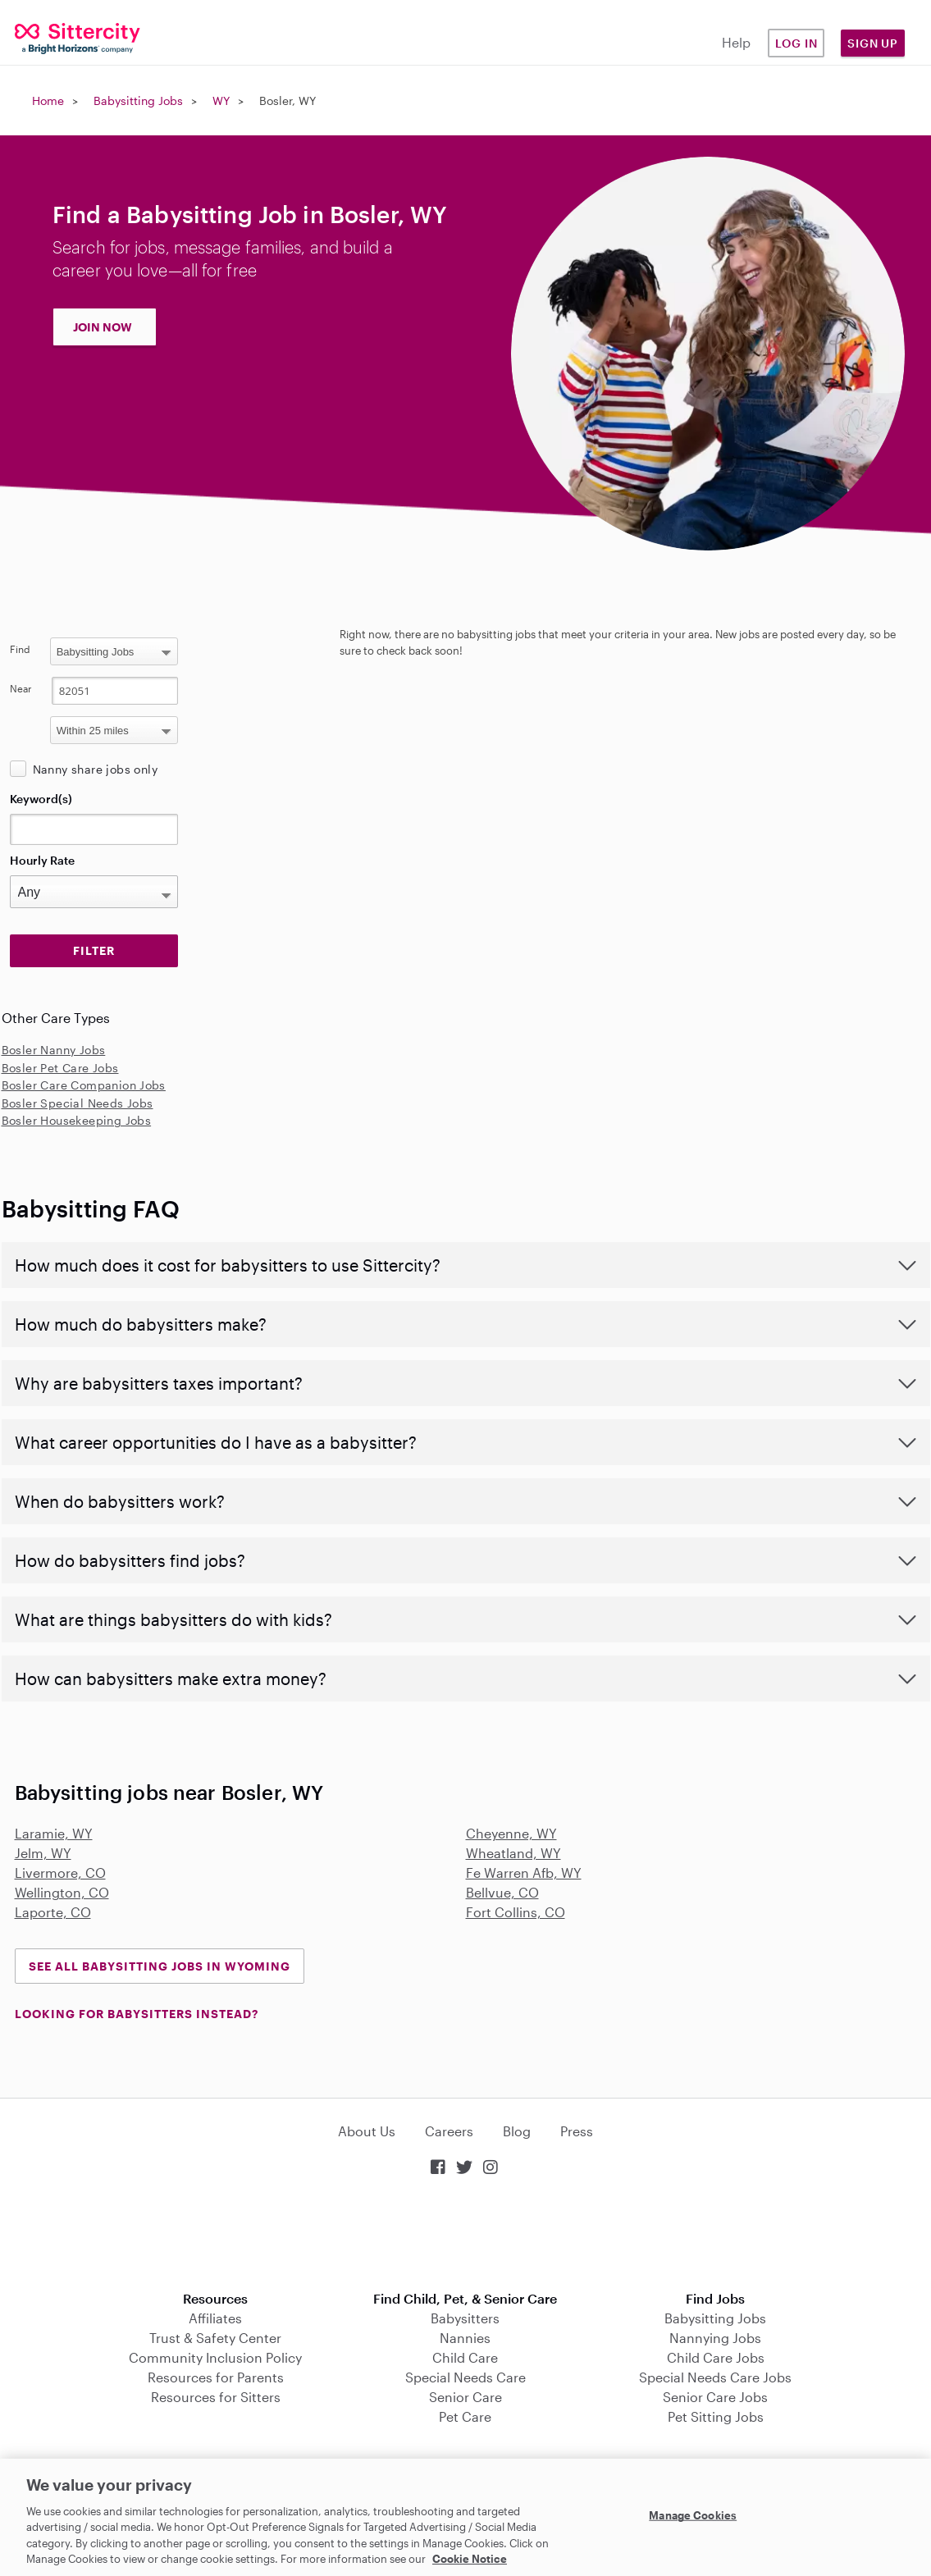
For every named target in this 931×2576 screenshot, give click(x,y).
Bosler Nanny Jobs (54, 1050)
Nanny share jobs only (95, 769)
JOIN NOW (102, 327)
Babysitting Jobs (138, 100)
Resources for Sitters (216, 2397)
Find (20, 649)
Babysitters (465, 2318)
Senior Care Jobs (715, 2397)
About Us (366, 2131)
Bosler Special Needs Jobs (77, 1103)
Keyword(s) (41, 799)
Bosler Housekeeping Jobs (77, 1120)
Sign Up (872, 43)
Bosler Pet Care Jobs (60, 1068)
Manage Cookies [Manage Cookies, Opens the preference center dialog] (693, 2515)
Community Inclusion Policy (215, 2357)
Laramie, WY (54, 1833)
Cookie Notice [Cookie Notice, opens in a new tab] (469, 2558)
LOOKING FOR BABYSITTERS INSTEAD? (136, 2014)
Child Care (465, 2357)
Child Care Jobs (715, 2357)
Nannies (465, 2337)
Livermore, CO (60, 1872)
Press (576, 2131)
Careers (449, 2131)
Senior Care (465, 2397)
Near (21, 688)
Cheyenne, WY (511, 1833)
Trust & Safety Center (215, 2337)
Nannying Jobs (715, 2337)
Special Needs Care (465, 2377)
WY (221, 100)
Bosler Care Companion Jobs (84, 1085)
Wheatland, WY (513, 1853)
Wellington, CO (62, 1892)
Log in (796, 43)
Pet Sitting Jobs (716, 2416)
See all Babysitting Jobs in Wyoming (159, 1966)
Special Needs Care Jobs (715, 2377)
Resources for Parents (216, 2377)
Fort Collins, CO (515, 1912)
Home (48, 100)
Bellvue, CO (502, 1892)
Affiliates (215, 2318)
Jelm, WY (43, 1853)
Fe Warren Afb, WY (524, 1872)
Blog (517, 2131)
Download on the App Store (466, 2235)
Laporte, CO (53, 1912)
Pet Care (465, 2416)
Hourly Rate (42, 860)
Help (736, 42)
